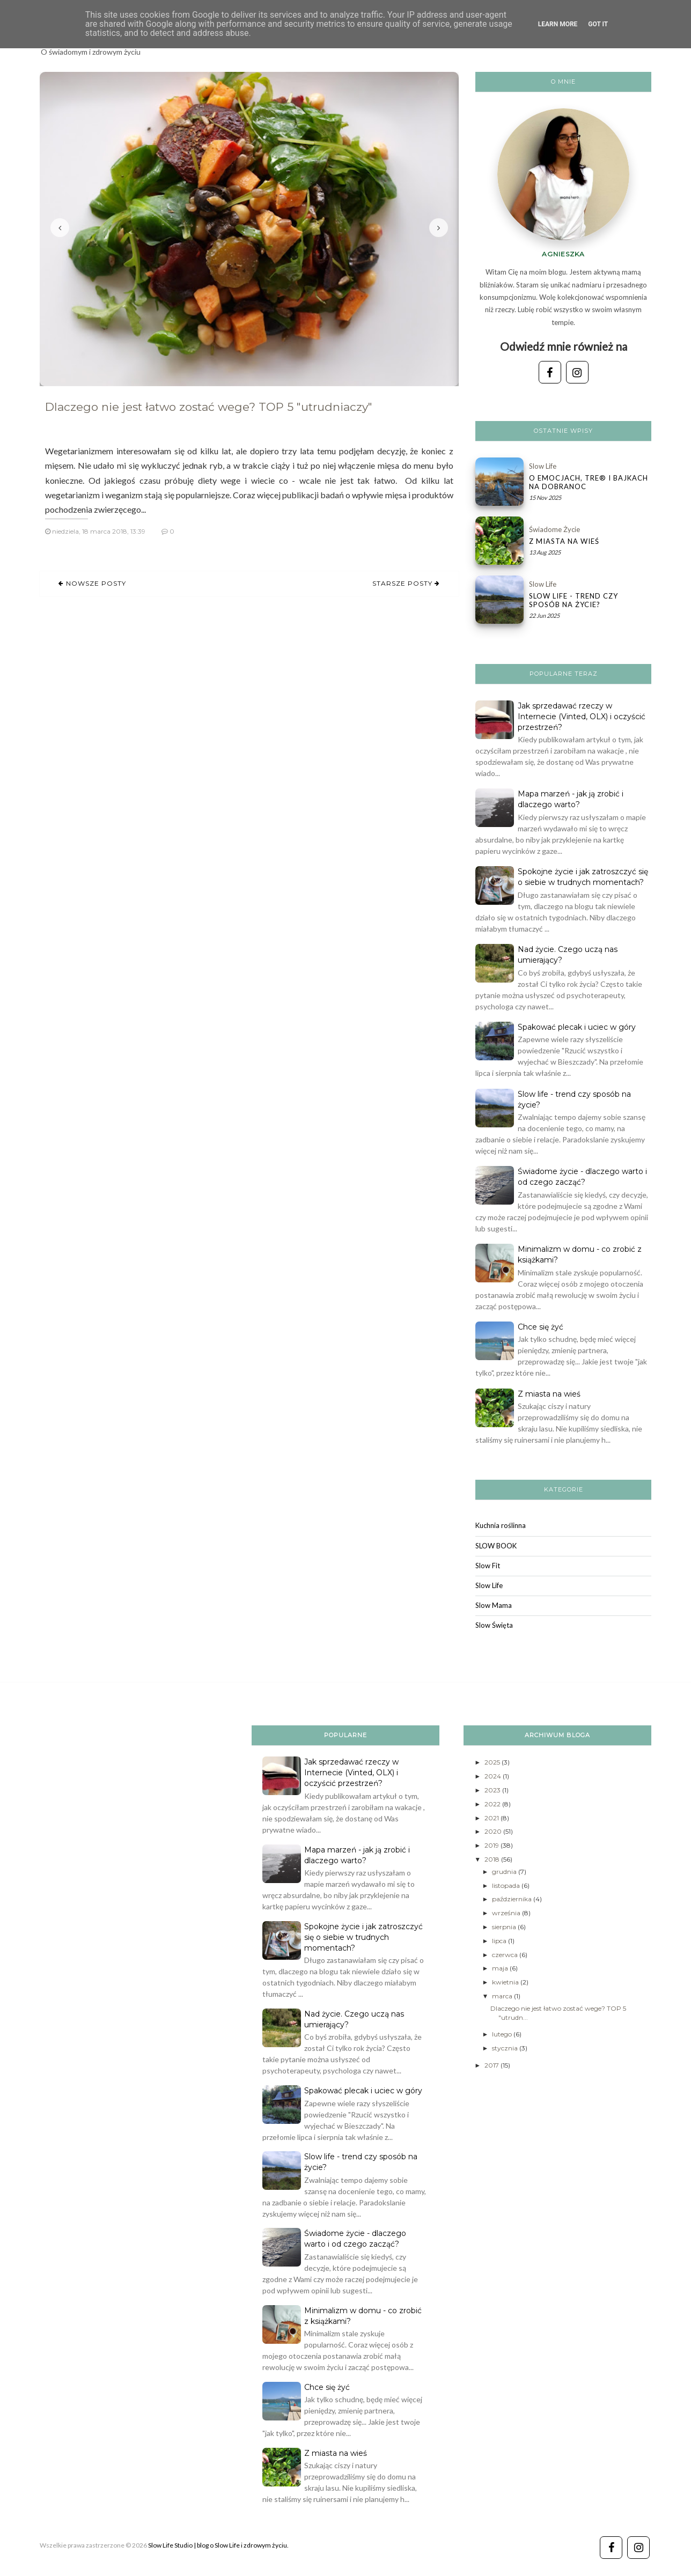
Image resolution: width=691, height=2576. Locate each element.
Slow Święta (494, 1625)
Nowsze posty (95, 583)
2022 (493, 1804)
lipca (500, 1941)
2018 (492, 1859)
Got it (598, 24)
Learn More (558, 24)
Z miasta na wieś (564, 541)
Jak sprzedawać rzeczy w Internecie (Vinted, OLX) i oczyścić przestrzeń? (581, 716)
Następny (438, 227)
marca (503, 1996)
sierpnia (505, 1927)
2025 (493, 1762)
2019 (492, 1845)
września (507, 1913)
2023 (493, 1790)
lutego (502, 2034)
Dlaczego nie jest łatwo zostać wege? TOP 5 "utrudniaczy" (208, 407)
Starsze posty (403, 583)
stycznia (505, 2048)
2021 (492, 1818)
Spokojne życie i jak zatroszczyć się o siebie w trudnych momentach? (363, 1937)
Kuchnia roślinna (500, 1525)
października (512, 1899)
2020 (493, 1831)
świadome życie (554, 529)
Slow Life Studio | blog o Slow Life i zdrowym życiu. (218, 2545)
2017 (492, 2065)
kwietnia (506, 1982)
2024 (493, 1776)
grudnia (505, 1872)
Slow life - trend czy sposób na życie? (573, 600)
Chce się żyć (540, 1327)
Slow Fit (487, 1565)
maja (501, 1968)
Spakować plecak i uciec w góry (577, 1027)
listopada (506, 1885)
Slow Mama (493, 1605)
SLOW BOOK (496, 1545)
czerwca (505, 1955)
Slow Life (542, 466)
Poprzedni (59, 227)
